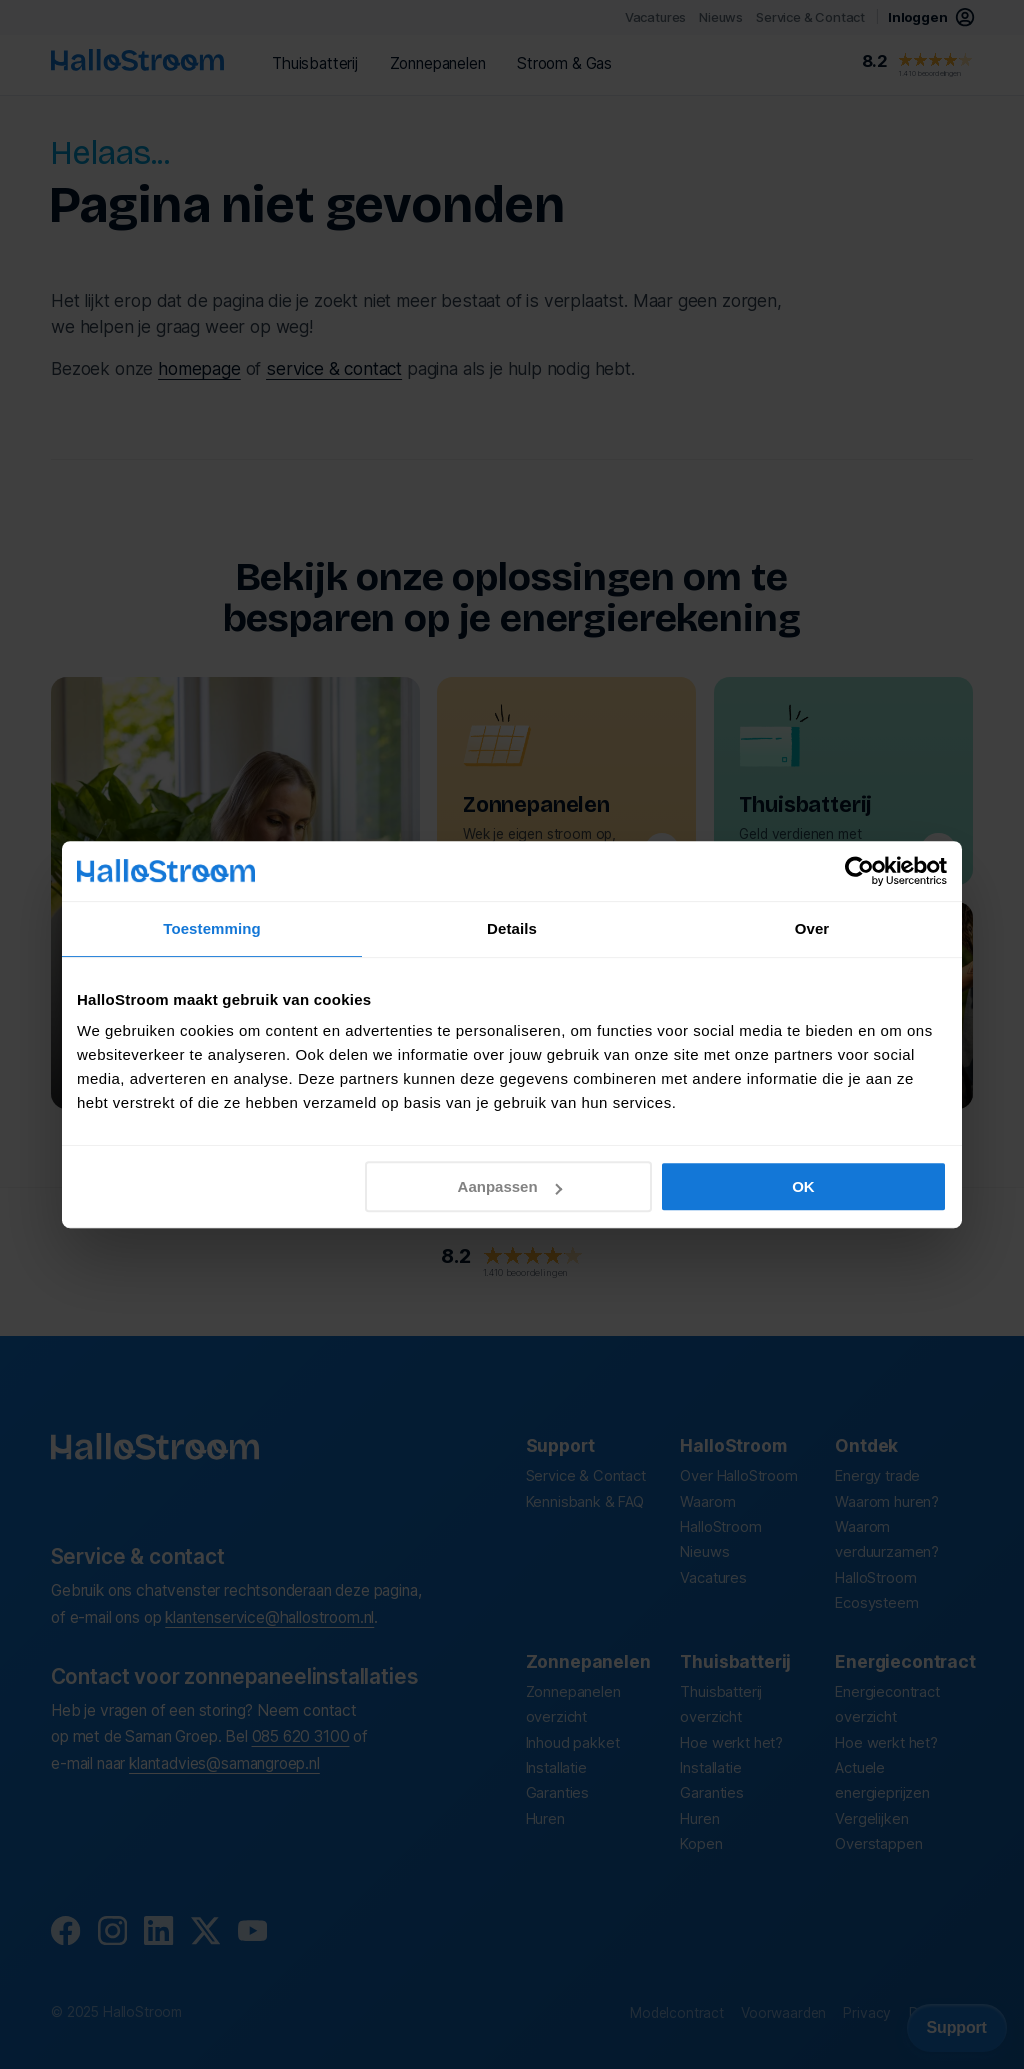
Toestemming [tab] (212, 928)
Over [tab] (812, 928)
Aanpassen (510, 1186)
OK (803, 1186)
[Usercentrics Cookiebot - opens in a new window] (859, 871)
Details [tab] (512, 928)
